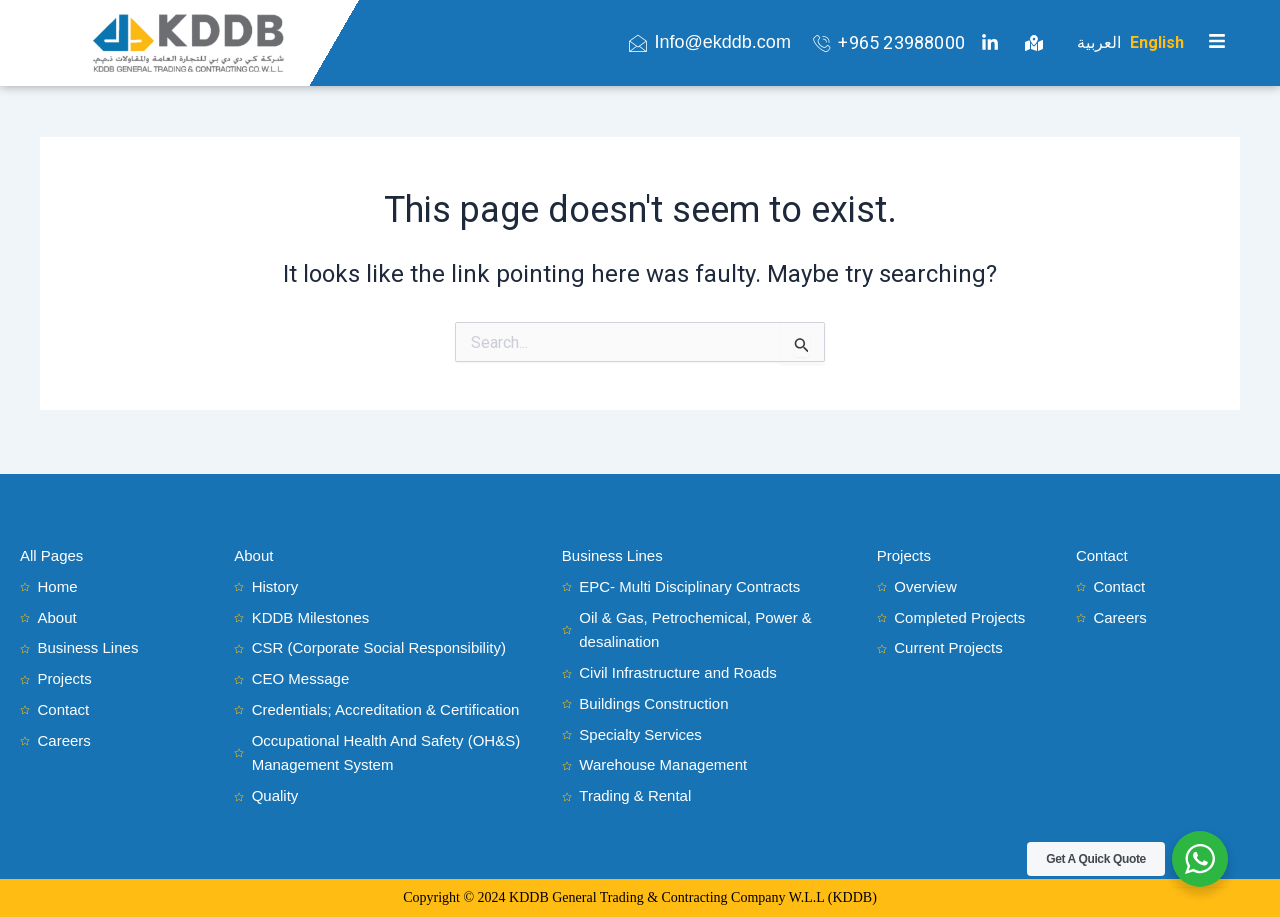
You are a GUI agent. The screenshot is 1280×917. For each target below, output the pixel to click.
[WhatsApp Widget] (1200, 859)
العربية (1099, 42)
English (1157, 42)
